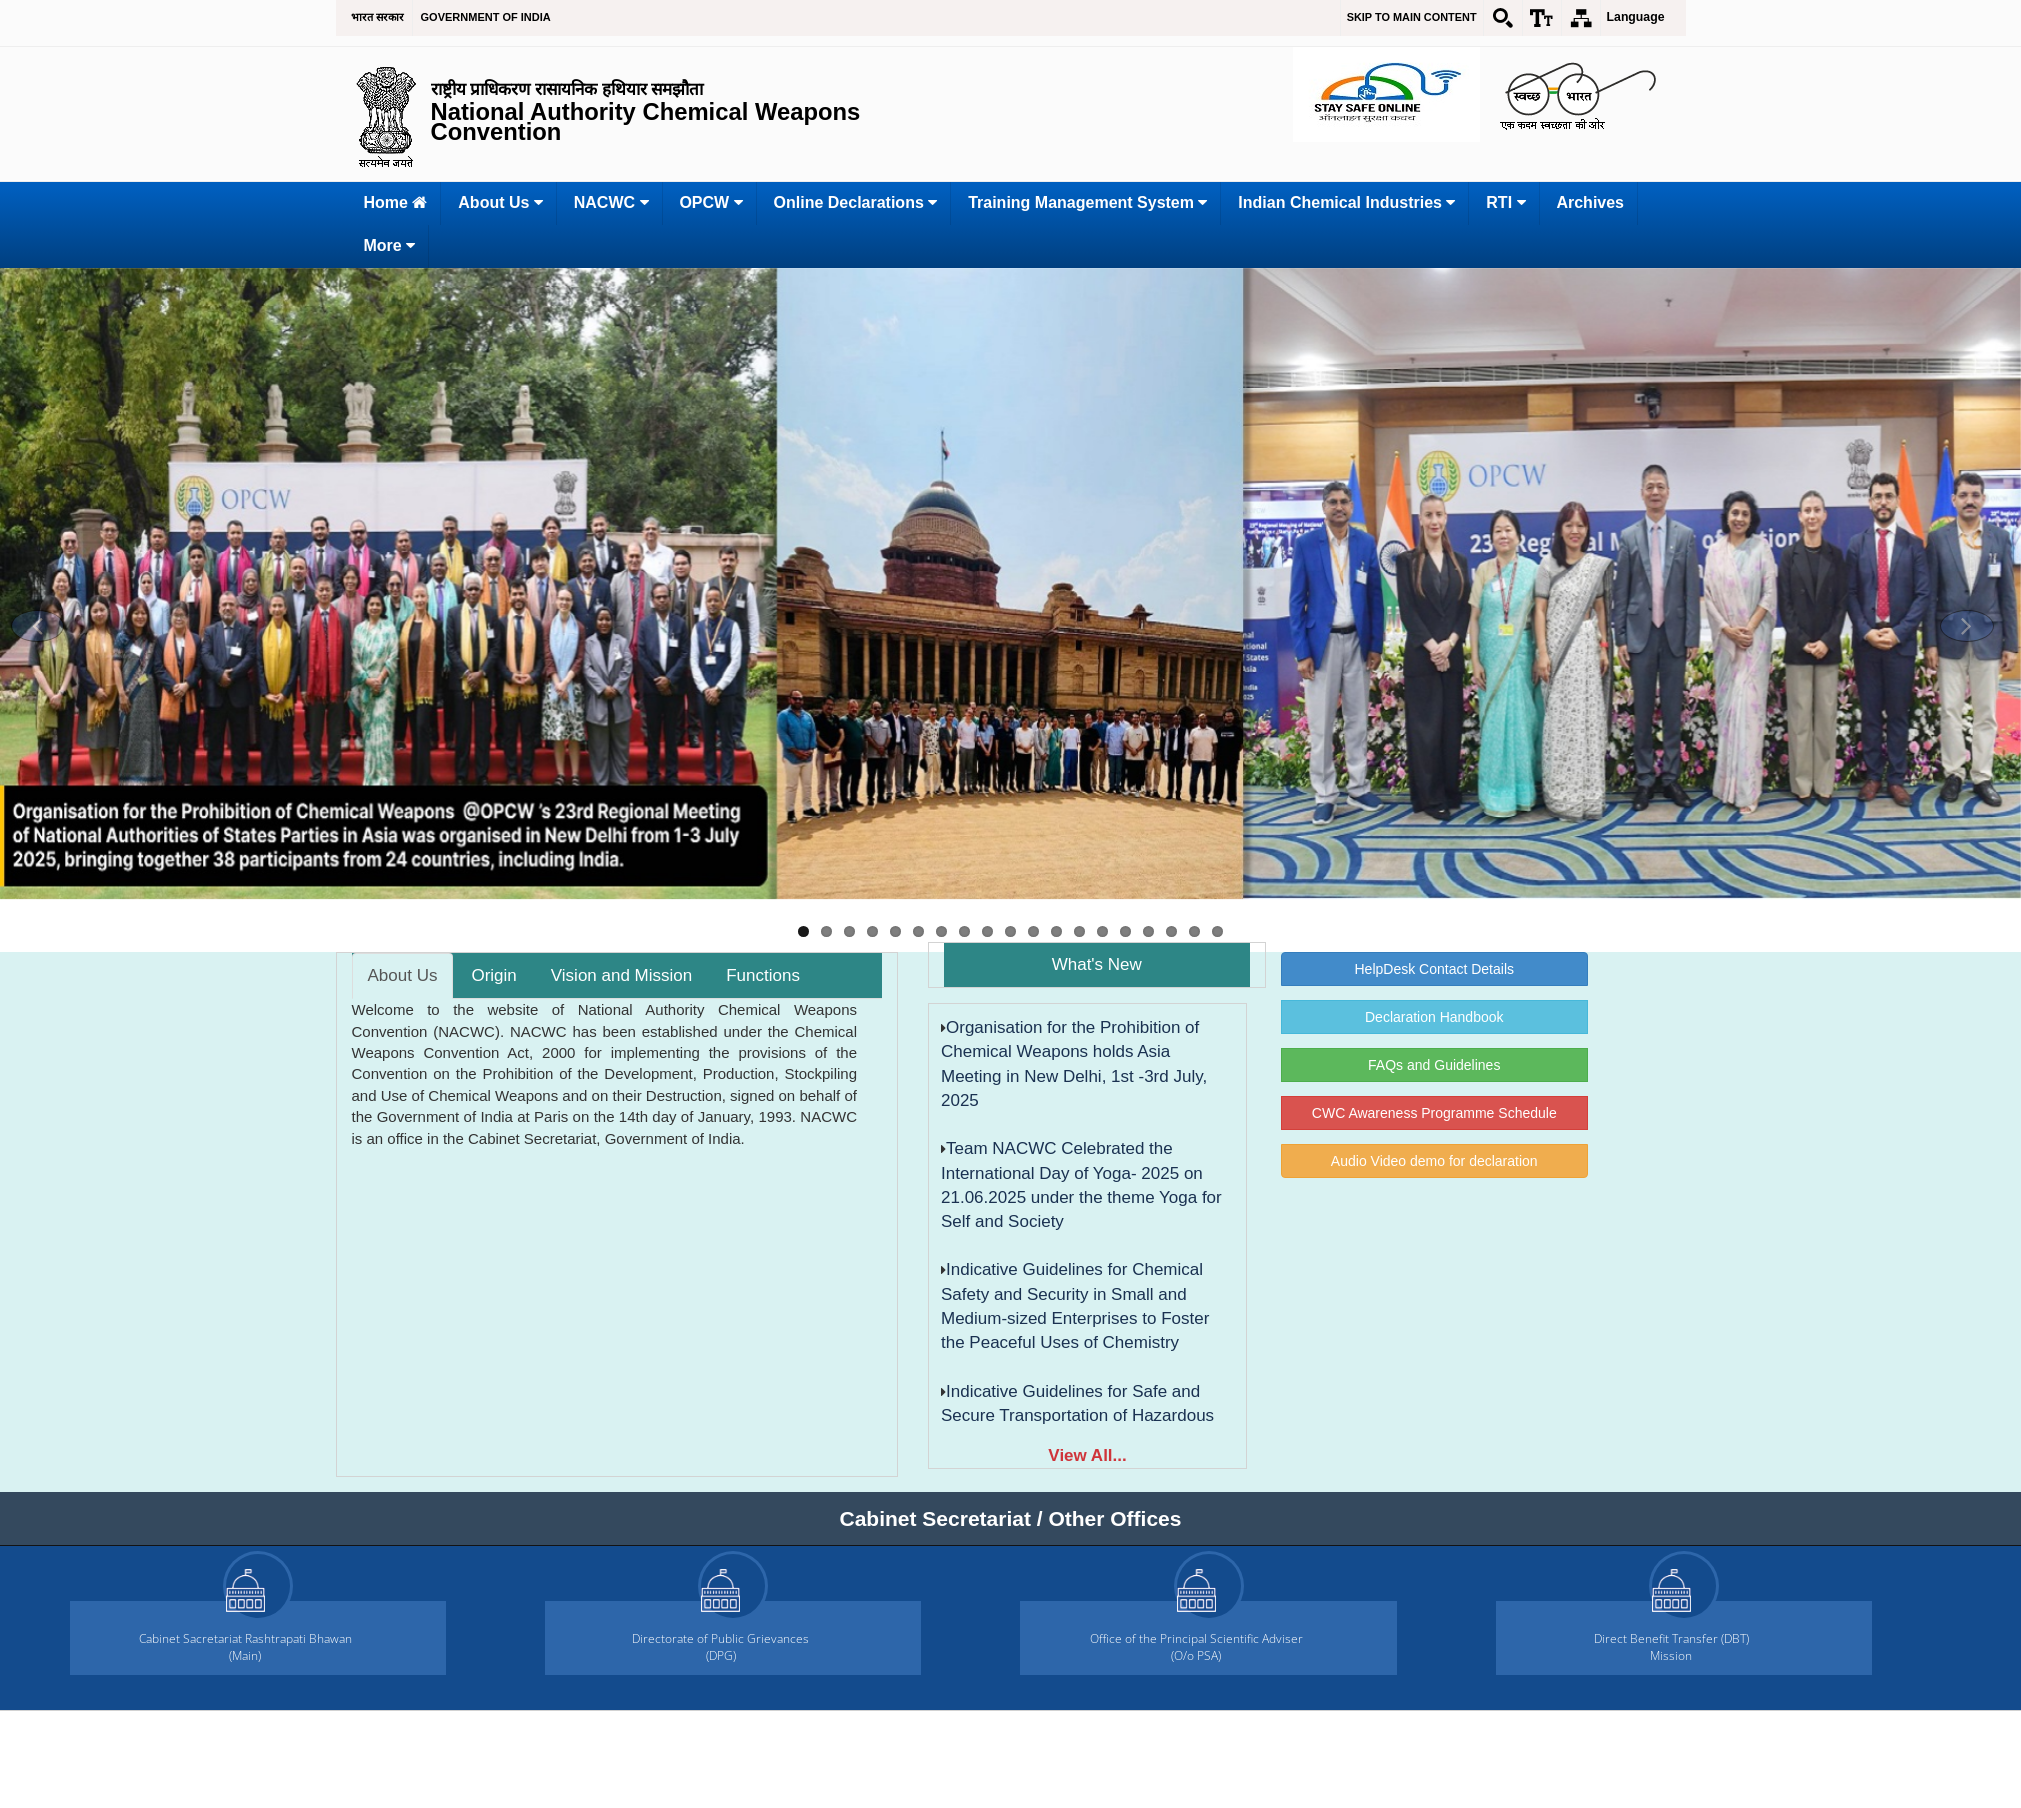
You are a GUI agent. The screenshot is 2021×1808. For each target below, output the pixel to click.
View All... (1087, 1455)
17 (1171, 931)
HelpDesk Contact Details (1434, 969)
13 (1079, 931)
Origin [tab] (493, 975)
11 (1033, 931)
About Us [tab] (403, 975)
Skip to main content (1412, 17)
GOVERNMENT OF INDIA (486, 17)
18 (1194, 931)
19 (1217, 931)
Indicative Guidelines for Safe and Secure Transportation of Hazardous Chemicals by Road (1077, 1416)
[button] (37, 626)
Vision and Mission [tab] (621, 975)
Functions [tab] (763, 975)
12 (1056, 931)
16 (1148, 931)
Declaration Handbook (1434, 1017)
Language (1636, 17)
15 (1125, 931)
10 (1010, 931)
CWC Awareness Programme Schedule (1434, 1113)
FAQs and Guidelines (1434, 1065)
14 (1102, 931)
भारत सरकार (377, 17)
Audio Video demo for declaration (1434, 1161)
